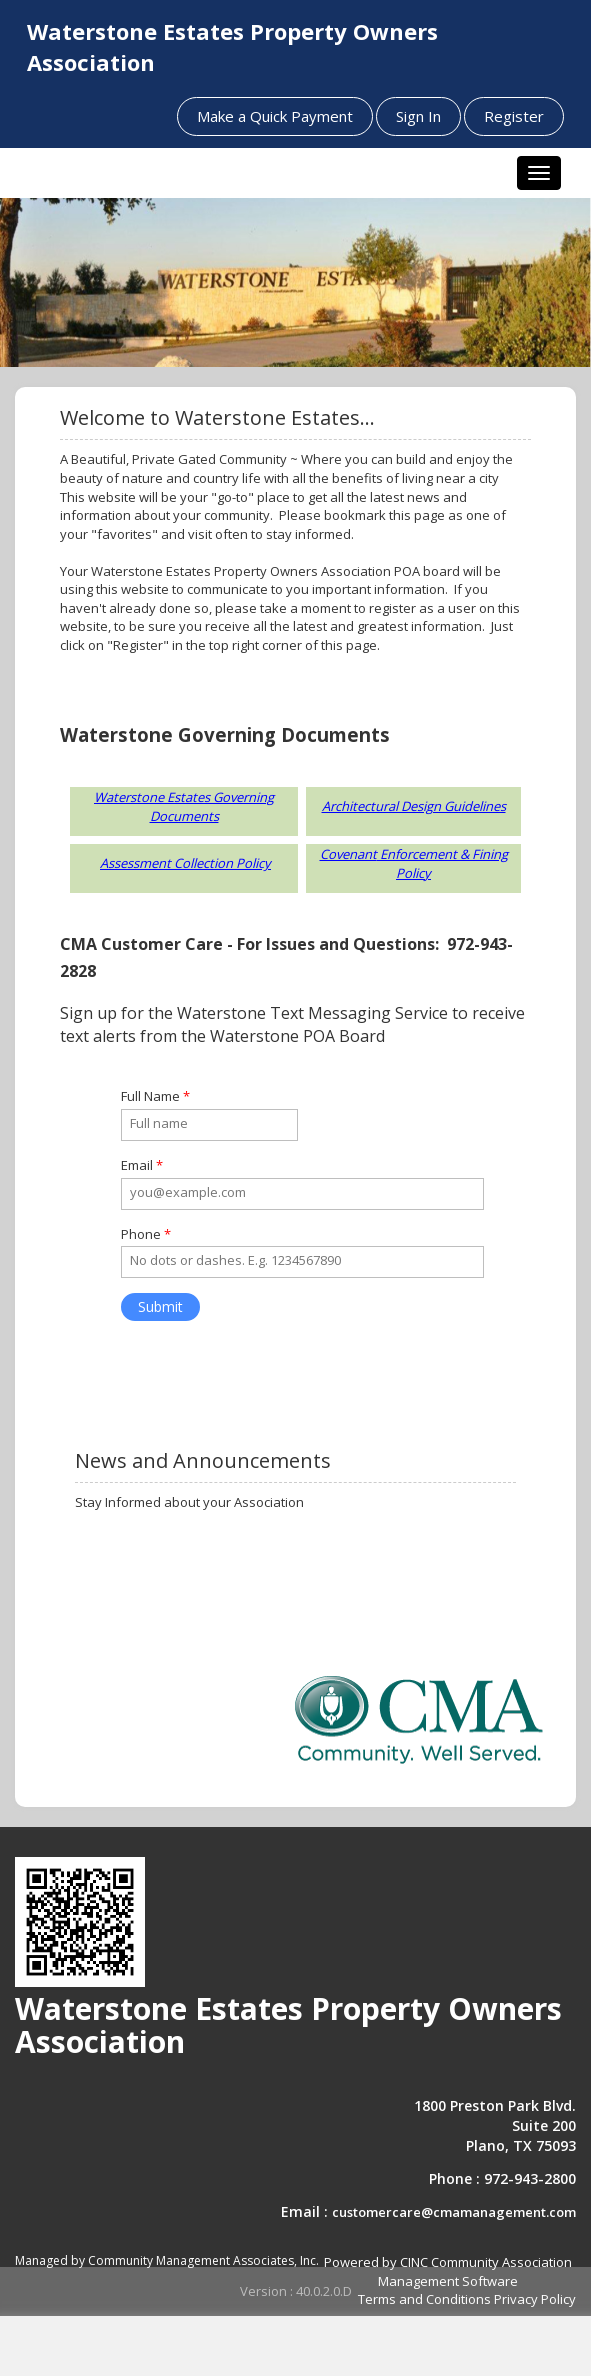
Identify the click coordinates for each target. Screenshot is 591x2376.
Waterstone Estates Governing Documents (184, 806)
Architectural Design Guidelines (414, 806)
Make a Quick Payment (275, 116)
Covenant (348, 854)
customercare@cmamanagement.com (454, 2212)
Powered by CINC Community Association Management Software (448, 2271)
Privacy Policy (535, 2299)
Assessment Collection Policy (185, 863)
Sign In (418, 116)
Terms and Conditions (424, 2299)
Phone (146, 1234)
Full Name (155, 1096)
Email (142, 1165)
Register (514, 116)
